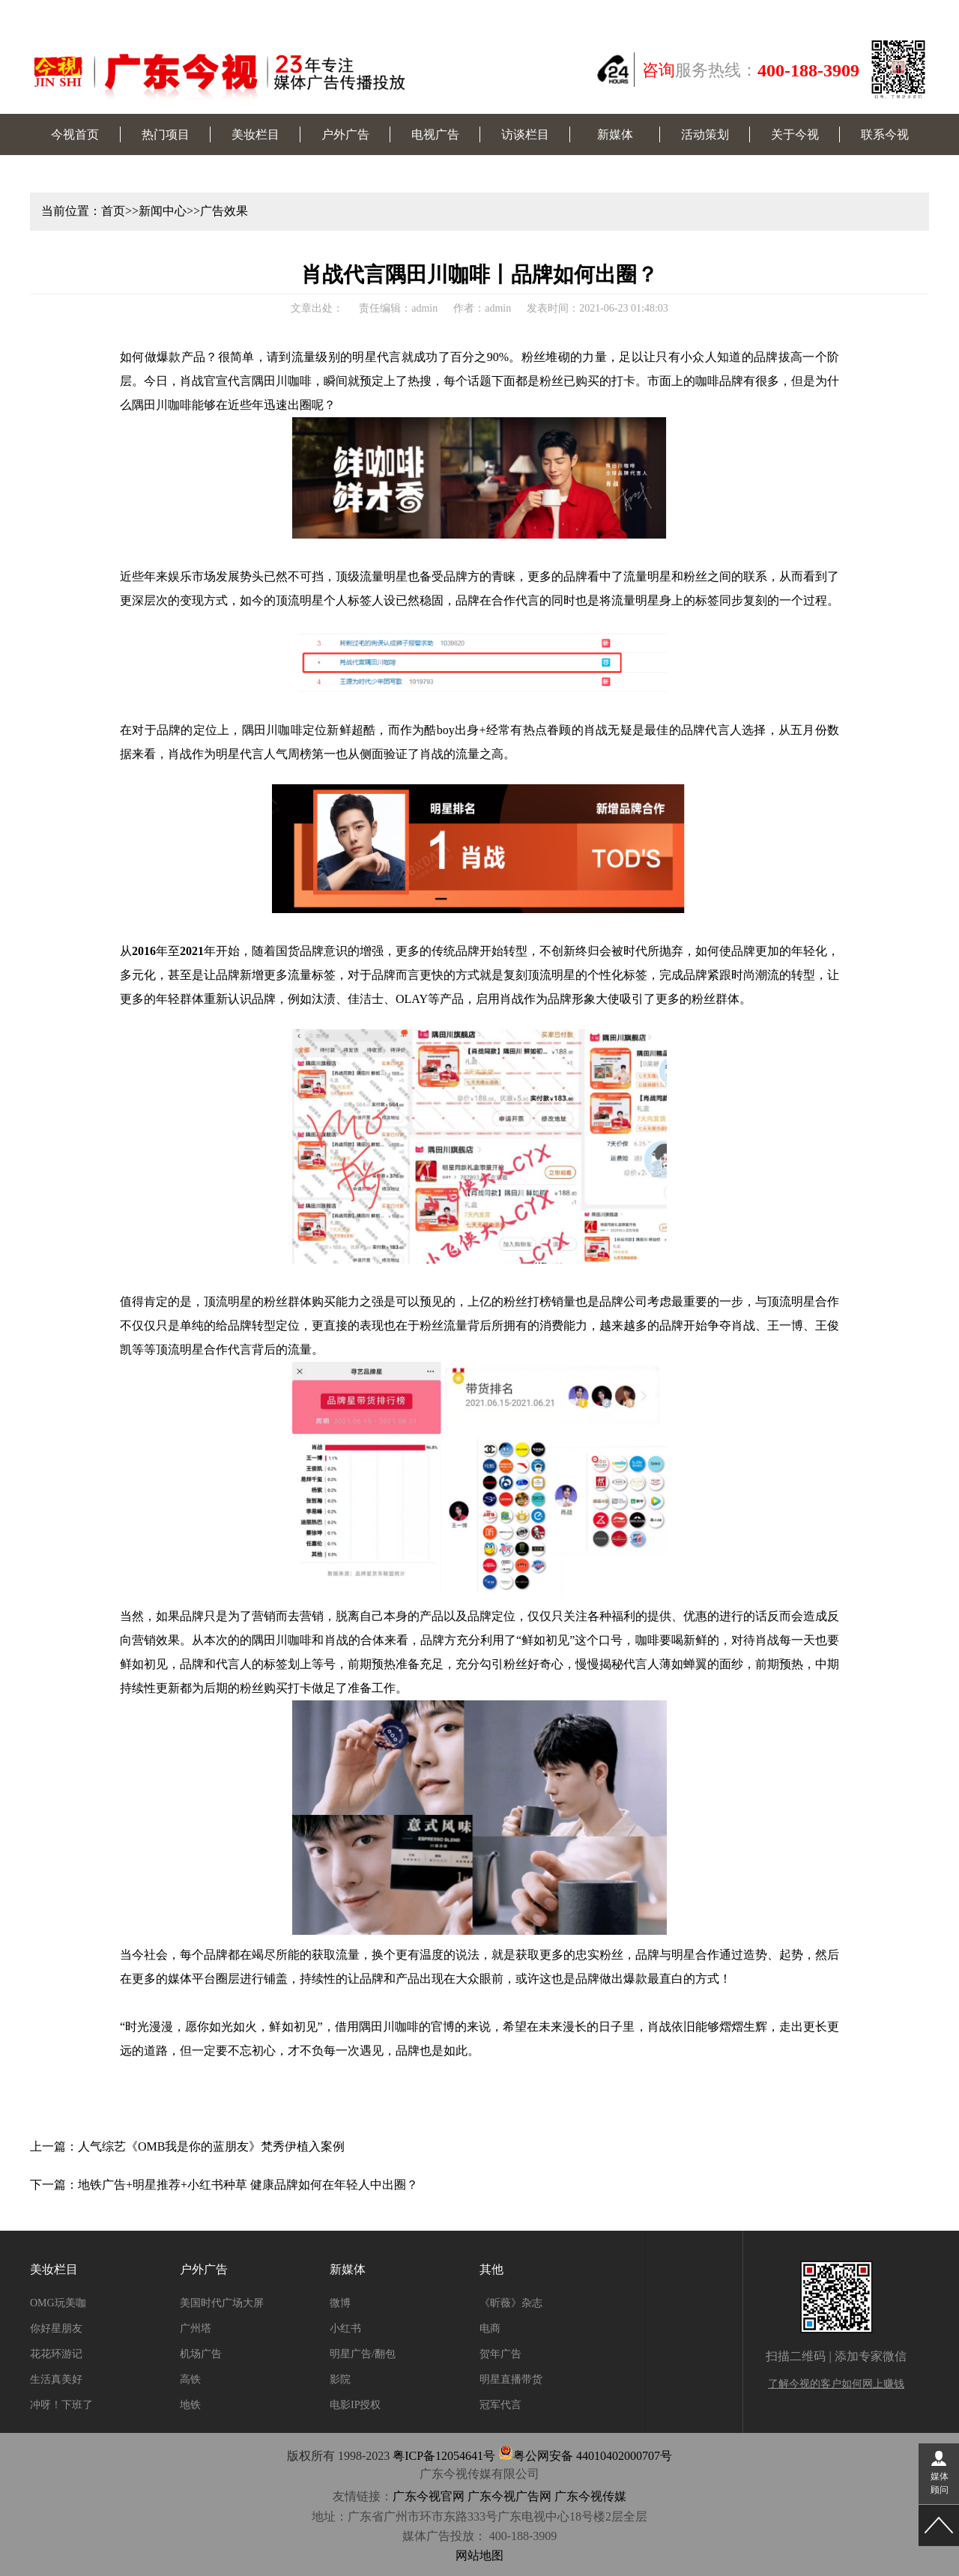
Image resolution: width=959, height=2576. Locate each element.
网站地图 (479, 2555)
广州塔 (195, 2328)
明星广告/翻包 (363, 2354)
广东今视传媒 (590, 2496)
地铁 (190, 2404)
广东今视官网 (429, 2496)
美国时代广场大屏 (222, 2303)
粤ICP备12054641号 (444, 2455)
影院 (340, 2379)
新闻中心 (163, 210)
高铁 (190, 2379)
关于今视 (795, 134)
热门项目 (166, 134)
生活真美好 (56, 2379)
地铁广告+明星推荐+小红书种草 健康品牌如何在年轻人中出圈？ (248, 2184)
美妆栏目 (255, 134)
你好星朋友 (56, 2328)
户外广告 (345, 134)
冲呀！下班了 (61, 2404)
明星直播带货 (511, 2379)
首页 (113, 210)
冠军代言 (500, 2404)
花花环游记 (56, 2354)
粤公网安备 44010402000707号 (585, 2455)
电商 (490, 2328)
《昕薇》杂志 (511, 2303)
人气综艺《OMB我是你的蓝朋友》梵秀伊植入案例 (211, 2146)
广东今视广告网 (509, 2496)
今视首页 (75, 134)
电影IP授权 (355, 2404)
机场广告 (201, 2354)
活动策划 (705, 134)
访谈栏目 (525, 134)
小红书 (345, 2328)
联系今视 (885, 134)
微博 (340, 2303)
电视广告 (435, 134)
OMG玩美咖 (58, 2303)
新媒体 (615, 134)
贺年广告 (500, 2354)
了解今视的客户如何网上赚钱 (836, 2383)
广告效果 (224, 210)
